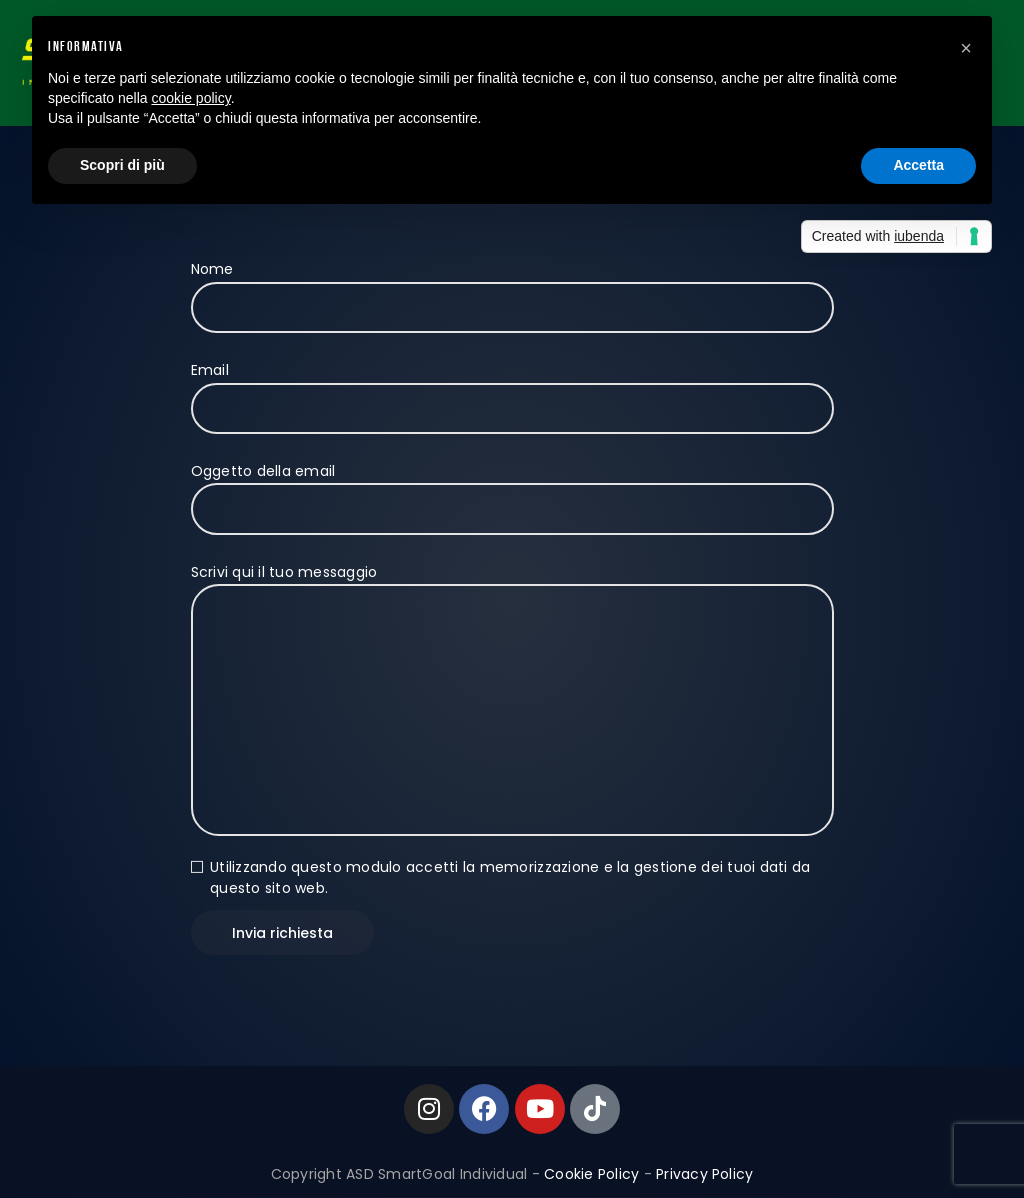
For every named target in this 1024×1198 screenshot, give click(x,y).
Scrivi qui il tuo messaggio (512, 584)
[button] (966, 48)
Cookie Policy (591, 1174)
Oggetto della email (512, 490)
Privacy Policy (705, 1174)
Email (512, 389)
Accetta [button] (918, 165)
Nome (512, 288)
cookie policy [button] (191, 98)
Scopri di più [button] (122, 165)
